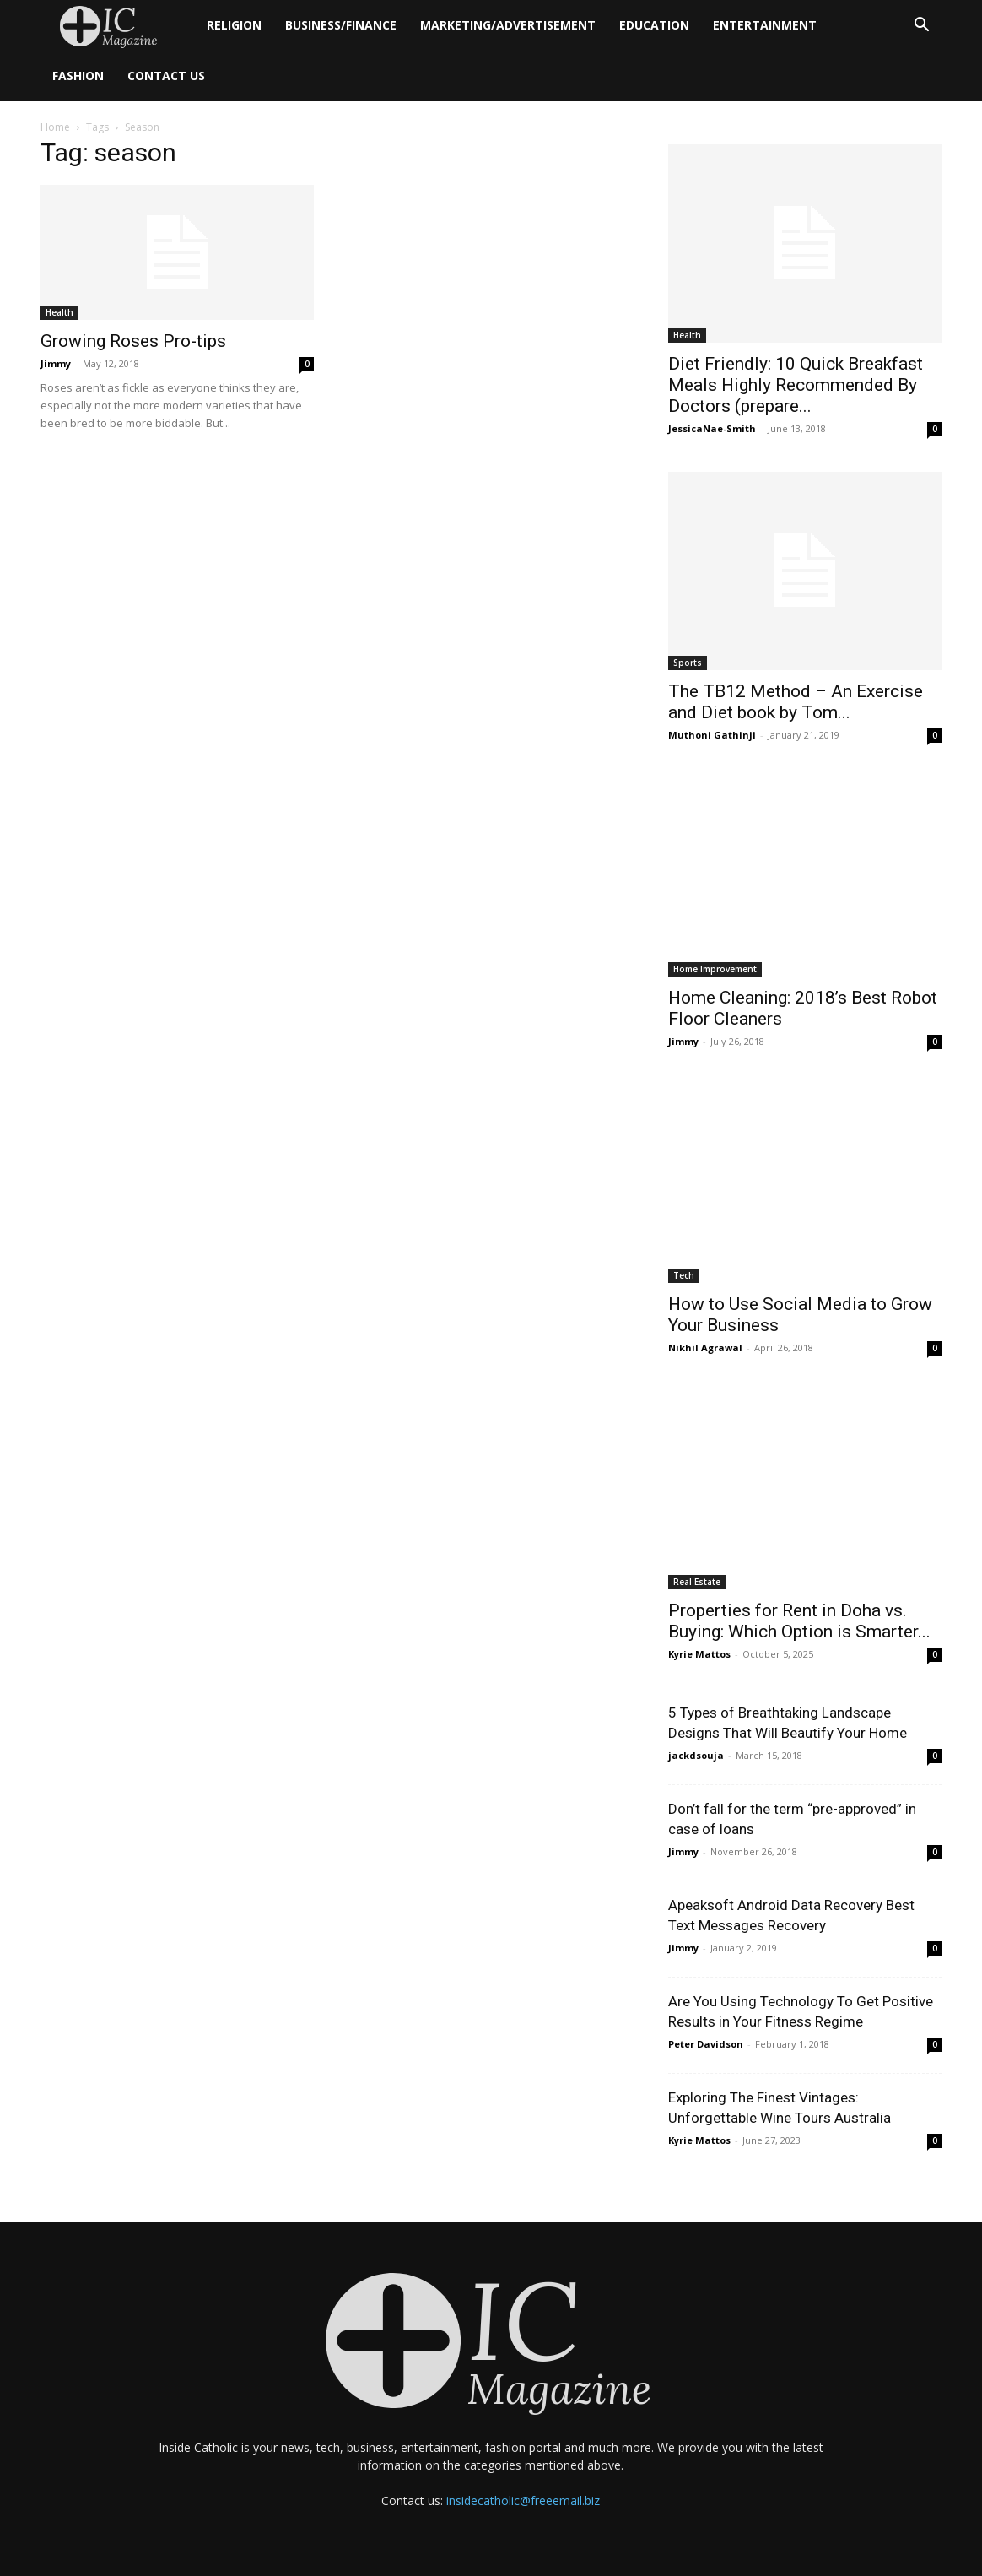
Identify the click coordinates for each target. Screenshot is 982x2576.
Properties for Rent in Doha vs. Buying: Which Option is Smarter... (799, 1621)
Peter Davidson (705, 2044)
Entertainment (765, 25)
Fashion (78, 76)
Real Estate (696, 1582)
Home (55, 127)
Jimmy (55, 363)
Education (654, 25)
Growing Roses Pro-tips (133, 341)
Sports (687, 662)
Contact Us (166, 76)
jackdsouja (696, 1755)
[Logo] (117, 25)
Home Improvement (715, 969)
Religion (234, 25)
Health (59, 312)
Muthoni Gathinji (712, 734)
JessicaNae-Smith (712, 428)
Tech (683, 1275)
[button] (921, 27)
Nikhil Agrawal (705, 1347)
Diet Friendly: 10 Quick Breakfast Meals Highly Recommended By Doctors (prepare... (795, 385)
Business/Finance (341, 25)
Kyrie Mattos (699, 1654)
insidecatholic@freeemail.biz (523, 2500)
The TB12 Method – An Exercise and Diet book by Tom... (795, 701)
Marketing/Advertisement (508, 25)
